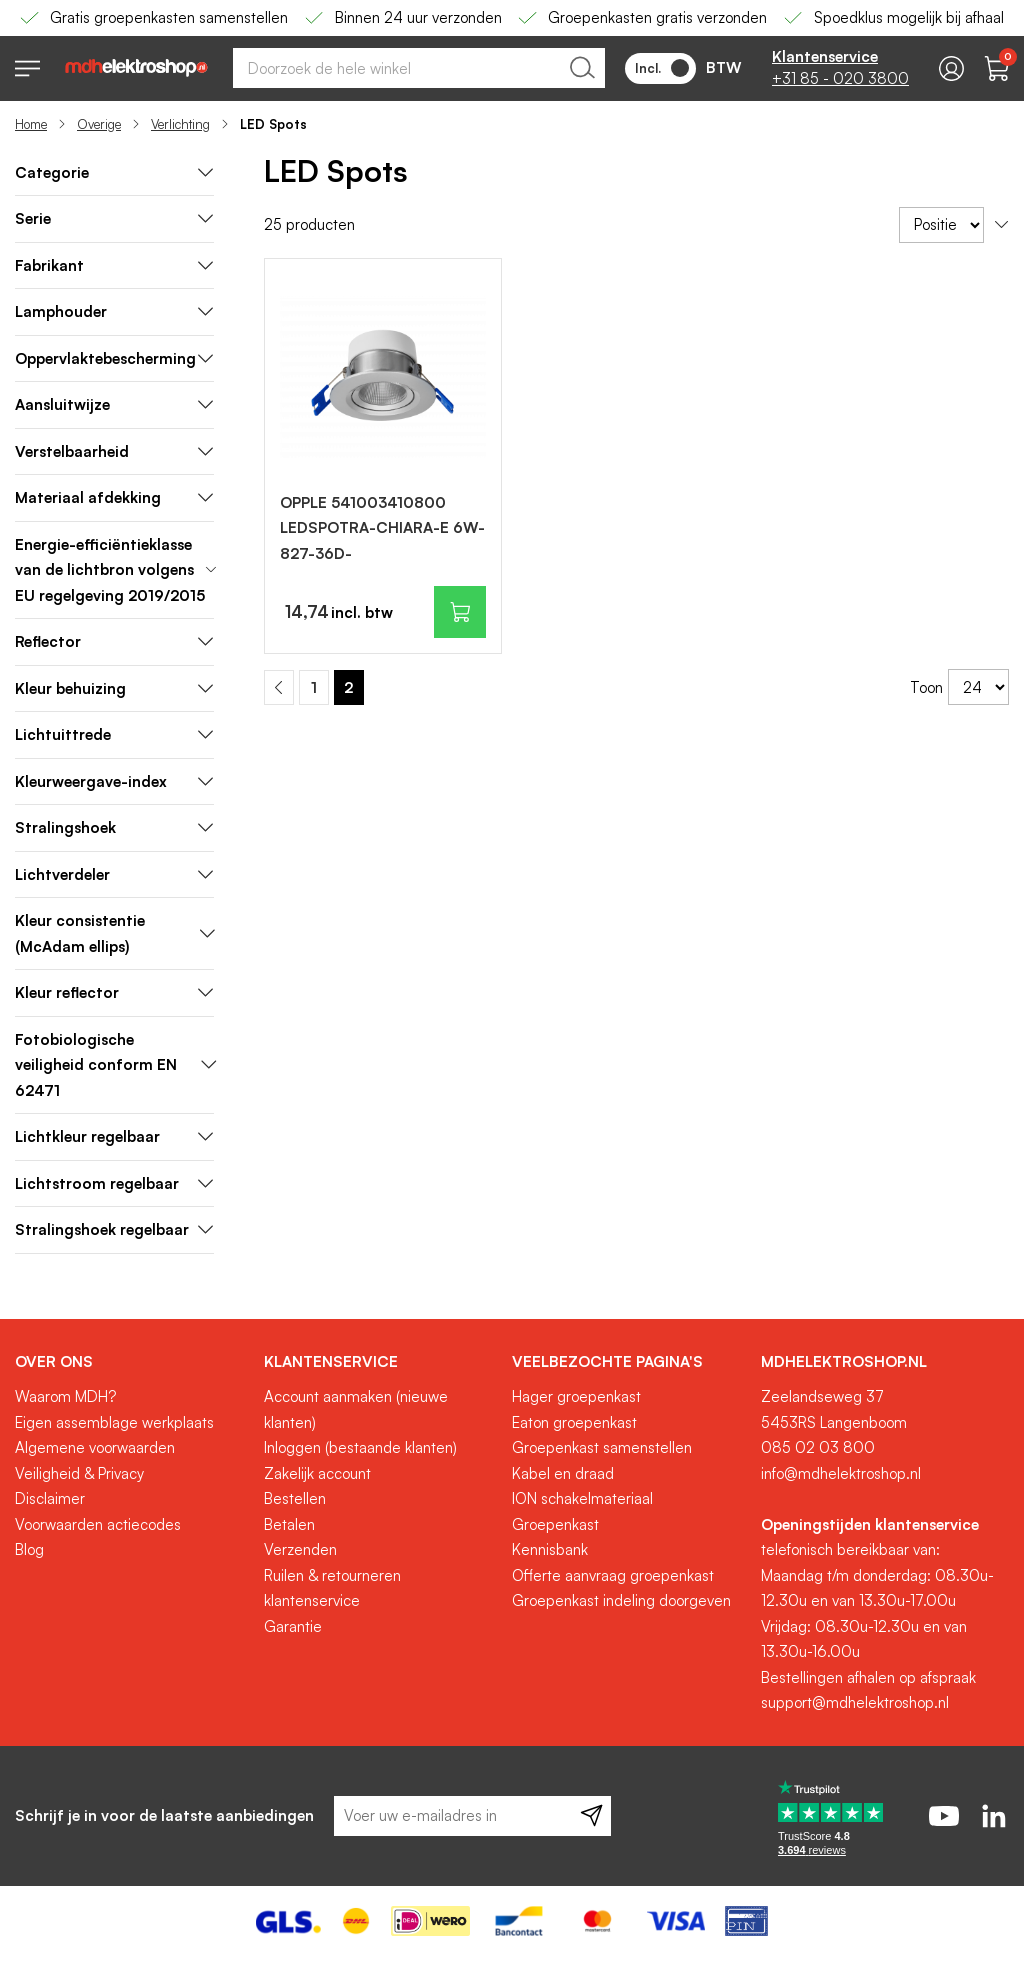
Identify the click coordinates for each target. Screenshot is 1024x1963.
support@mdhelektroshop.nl (855, 1702)
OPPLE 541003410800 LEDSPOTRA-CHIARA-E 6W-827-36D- (382, 528)
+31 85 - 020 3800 (840, 78)
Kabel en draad (563, 1473)
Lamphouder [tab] (114, 311)
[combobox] (419, 68)
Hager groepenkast (576, 1396)
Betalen (289, 1524)
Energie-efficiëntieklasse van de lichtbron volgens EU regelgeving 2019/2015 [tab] (114, 570)
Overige (99, 124)
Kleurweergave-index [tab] (114, 781)
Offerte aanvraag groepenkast (613, 1575)
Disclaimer (50, 1498)
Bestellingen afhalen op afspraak (868, 1677)
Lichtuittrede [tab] (114, 734)
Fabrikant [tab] (114, 265)
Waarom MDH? (65, 1396)
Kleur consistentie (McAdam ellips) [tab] (114, 933)
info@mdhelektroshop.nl (841, 1473)
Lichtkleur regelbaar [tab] (114, 1136)
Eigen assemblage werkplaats (114, 1422)
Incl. (662, 68)
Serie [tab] (114, 218)
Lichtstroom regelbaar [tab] (114, 1183)
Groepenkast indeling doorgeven (621, 1600)
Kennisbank (550, 1549)
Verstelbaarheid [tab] (114, 451)
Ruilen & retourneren (332, 1575)
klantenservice (312, 1600)
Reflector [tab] (114, 641)
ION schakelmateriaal (582, 1498)
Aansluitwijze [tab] (114, 404)
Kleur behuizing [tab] (114, 688)
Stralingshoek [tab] (114, 827)
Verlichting (180, 124)
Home (31, 124)
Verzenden (300, 1549)
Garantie (293, 1626)
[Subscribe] (591, 1816)
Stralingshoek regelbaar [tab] (114, 1229)
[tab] (114, 173)
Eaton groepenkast (574, 1422)
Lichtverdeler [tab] (114, 874)
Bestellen (295, 1498)
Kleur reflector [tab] (114, 992)
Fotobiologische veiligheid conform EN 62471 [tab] (114, 1065)
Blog (29, 1549)
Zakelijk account (317, 1473)
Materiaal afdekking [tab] (114, 497)
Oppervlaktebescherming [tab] (114, 358)
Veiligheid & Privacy (79, 1473)
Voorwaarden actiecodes (98, 1524)
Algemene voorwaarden (95, 1447)
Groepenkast (555, 1524)
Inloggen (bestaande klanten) (360, 1447)
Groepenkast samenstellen (602, 1447)
